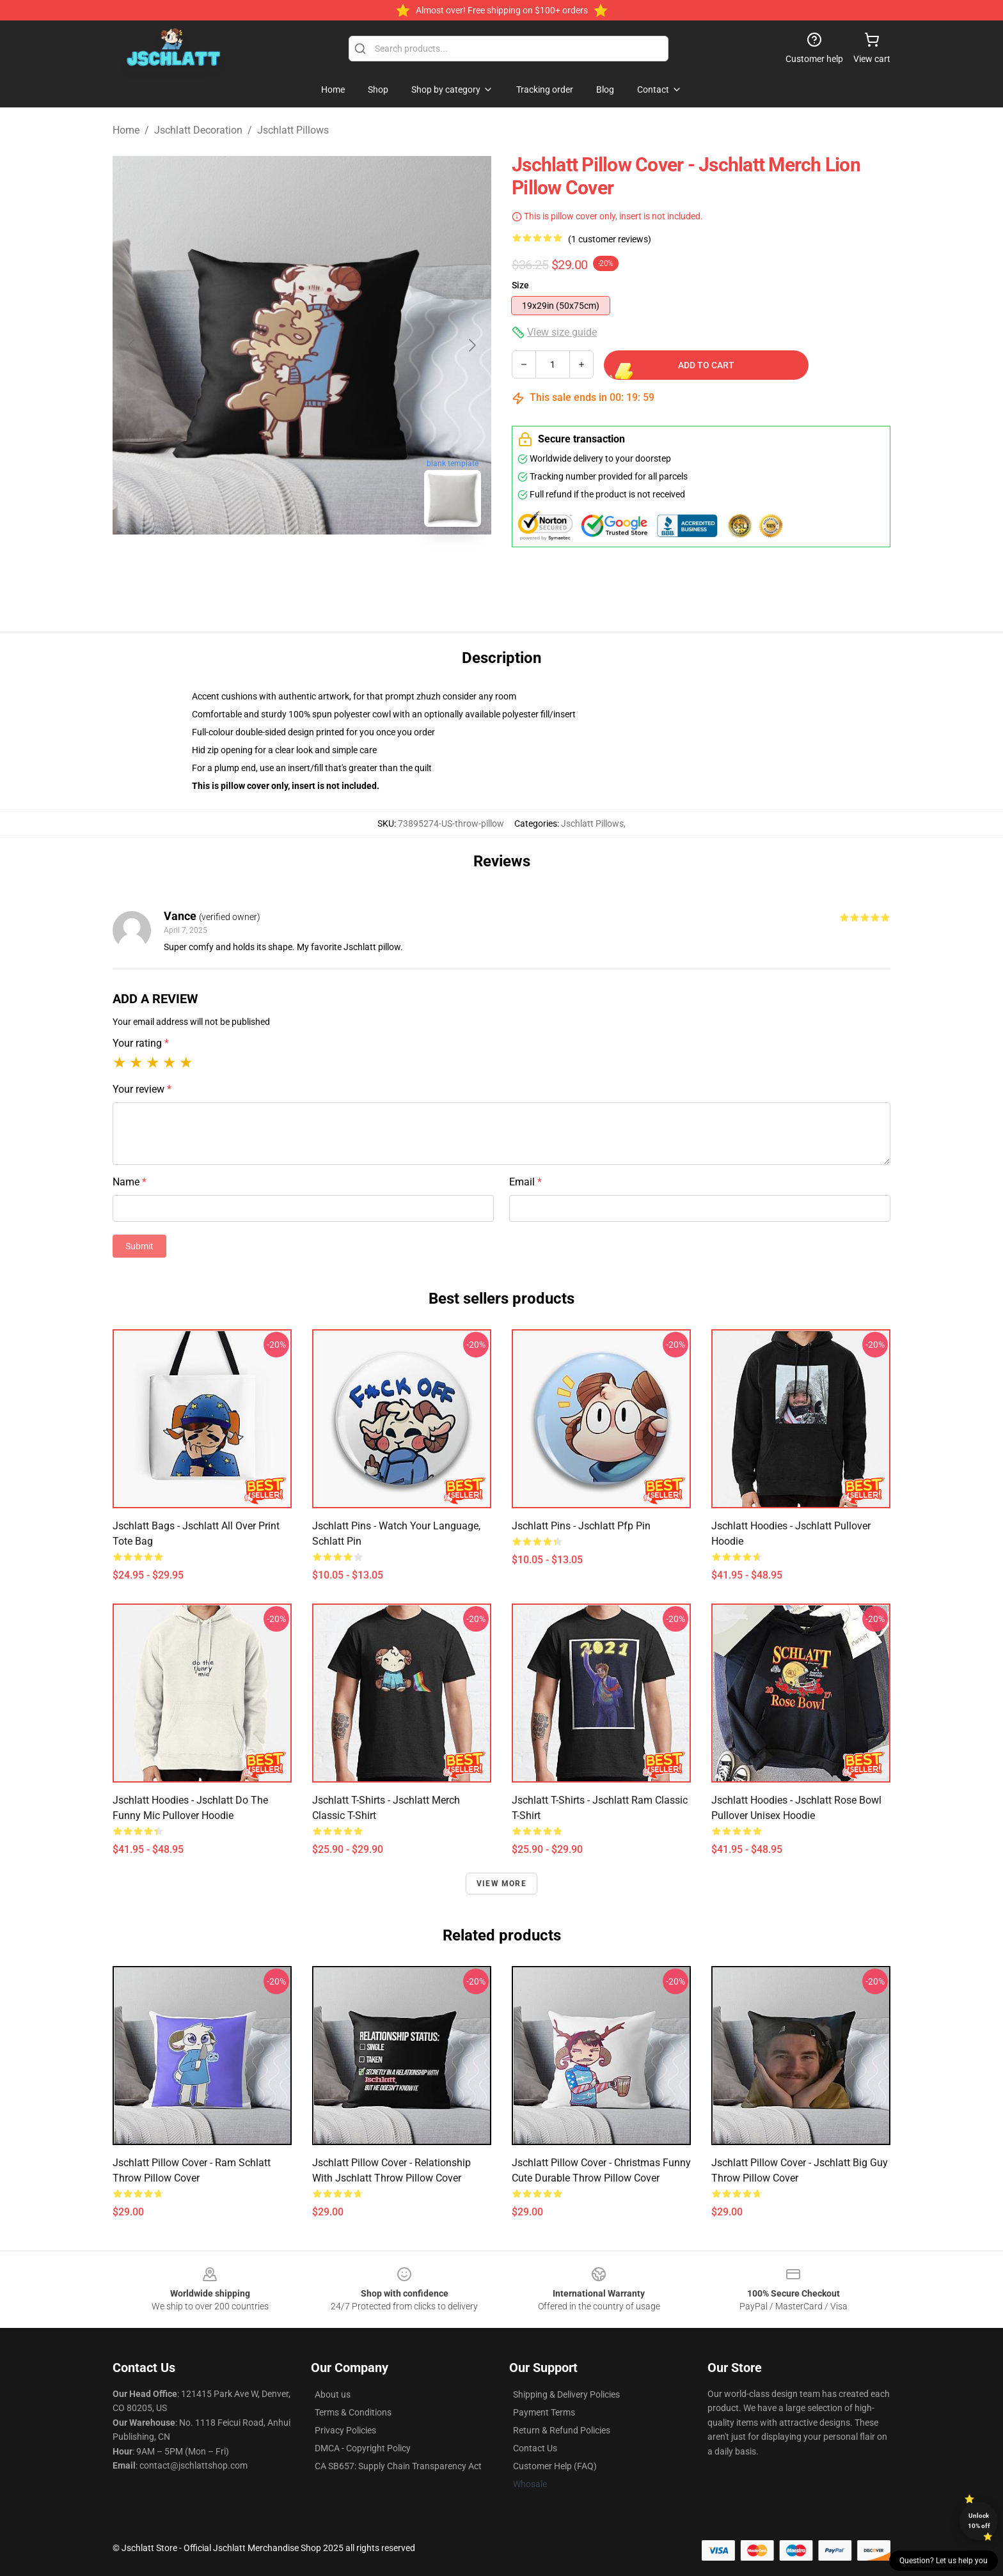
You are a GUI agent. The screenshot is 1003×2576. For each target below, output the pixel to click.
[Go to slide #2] (335, 565)
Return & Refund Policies (561, 2430)
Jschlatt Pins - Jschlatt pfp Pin (581, 1526)
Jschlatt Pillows (293, 130)
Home (126, 130)
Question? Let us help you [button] (943, 2560)
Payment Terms (544, 2412)
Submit (139, 1246)
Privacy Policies (345, 2430)
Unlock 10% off (979, 2520)
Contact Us (535, 2448)
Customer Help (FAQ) (555, 2466)
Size (520, 285)
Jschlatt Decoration (198, 130)
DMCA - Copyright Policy (363, 2448)
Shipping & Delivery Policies (566, 2394)
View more (501, 1883)
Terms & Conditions (353, 2412)
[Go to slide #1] (268, 565)
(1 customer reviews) (609, 239)
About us (333, 2394)
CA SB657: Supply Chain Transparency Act (398, 2466)
